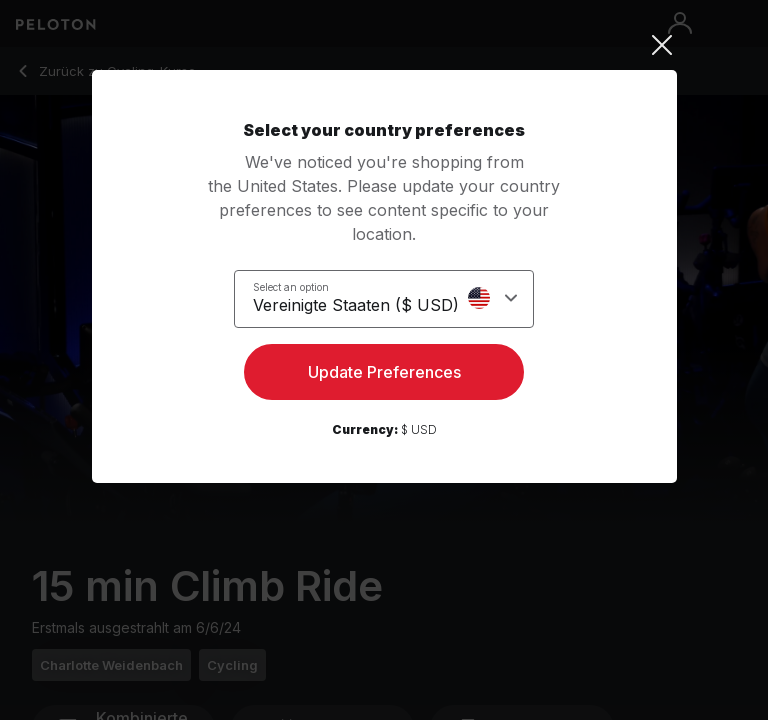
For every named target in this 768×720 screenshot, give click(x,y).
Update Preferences (384, 372)
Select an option (291, 287)
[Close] (384, 45)
